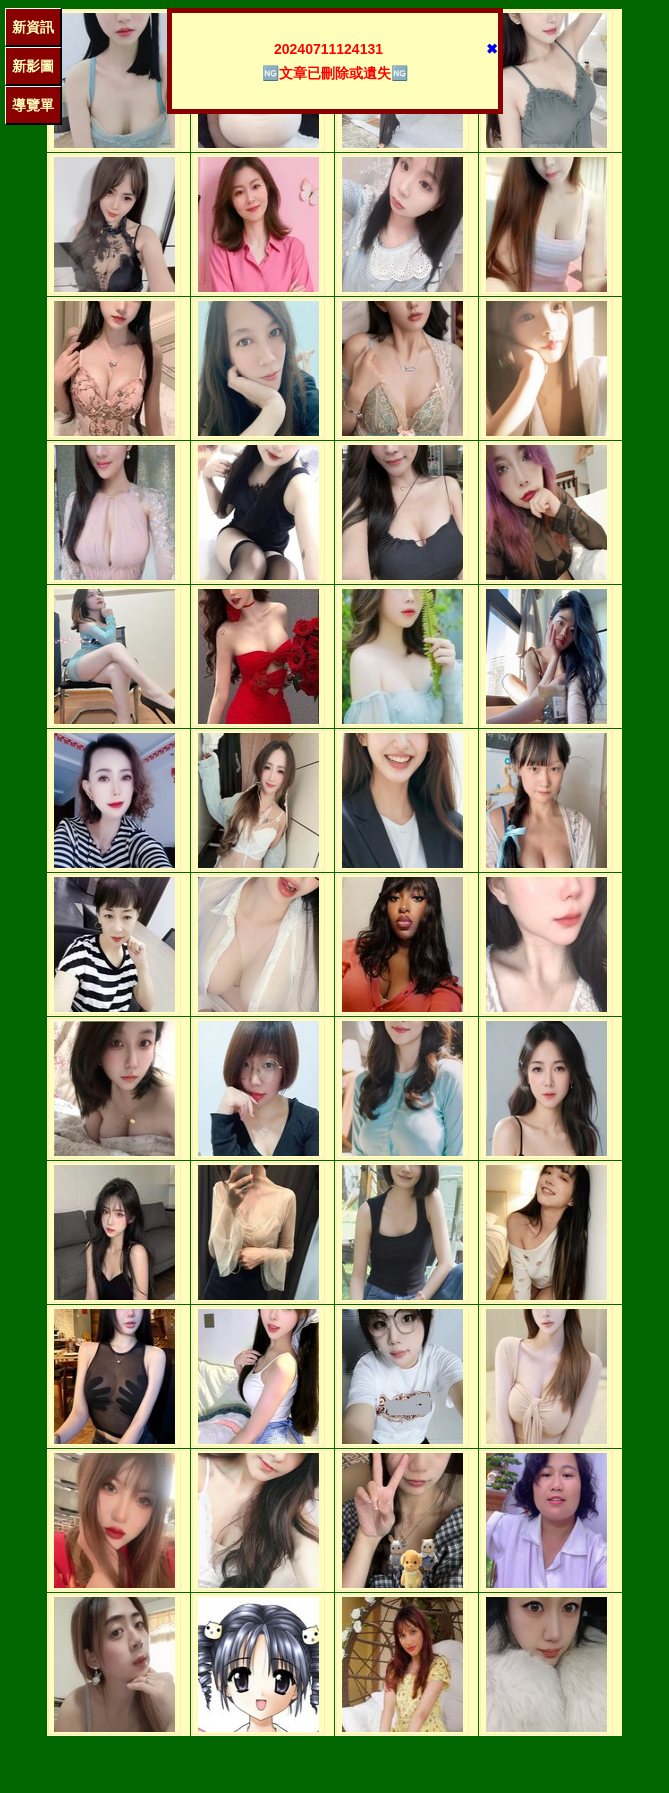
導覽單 (33, 105)
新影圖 (33, 66)
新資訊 (33, 27)
